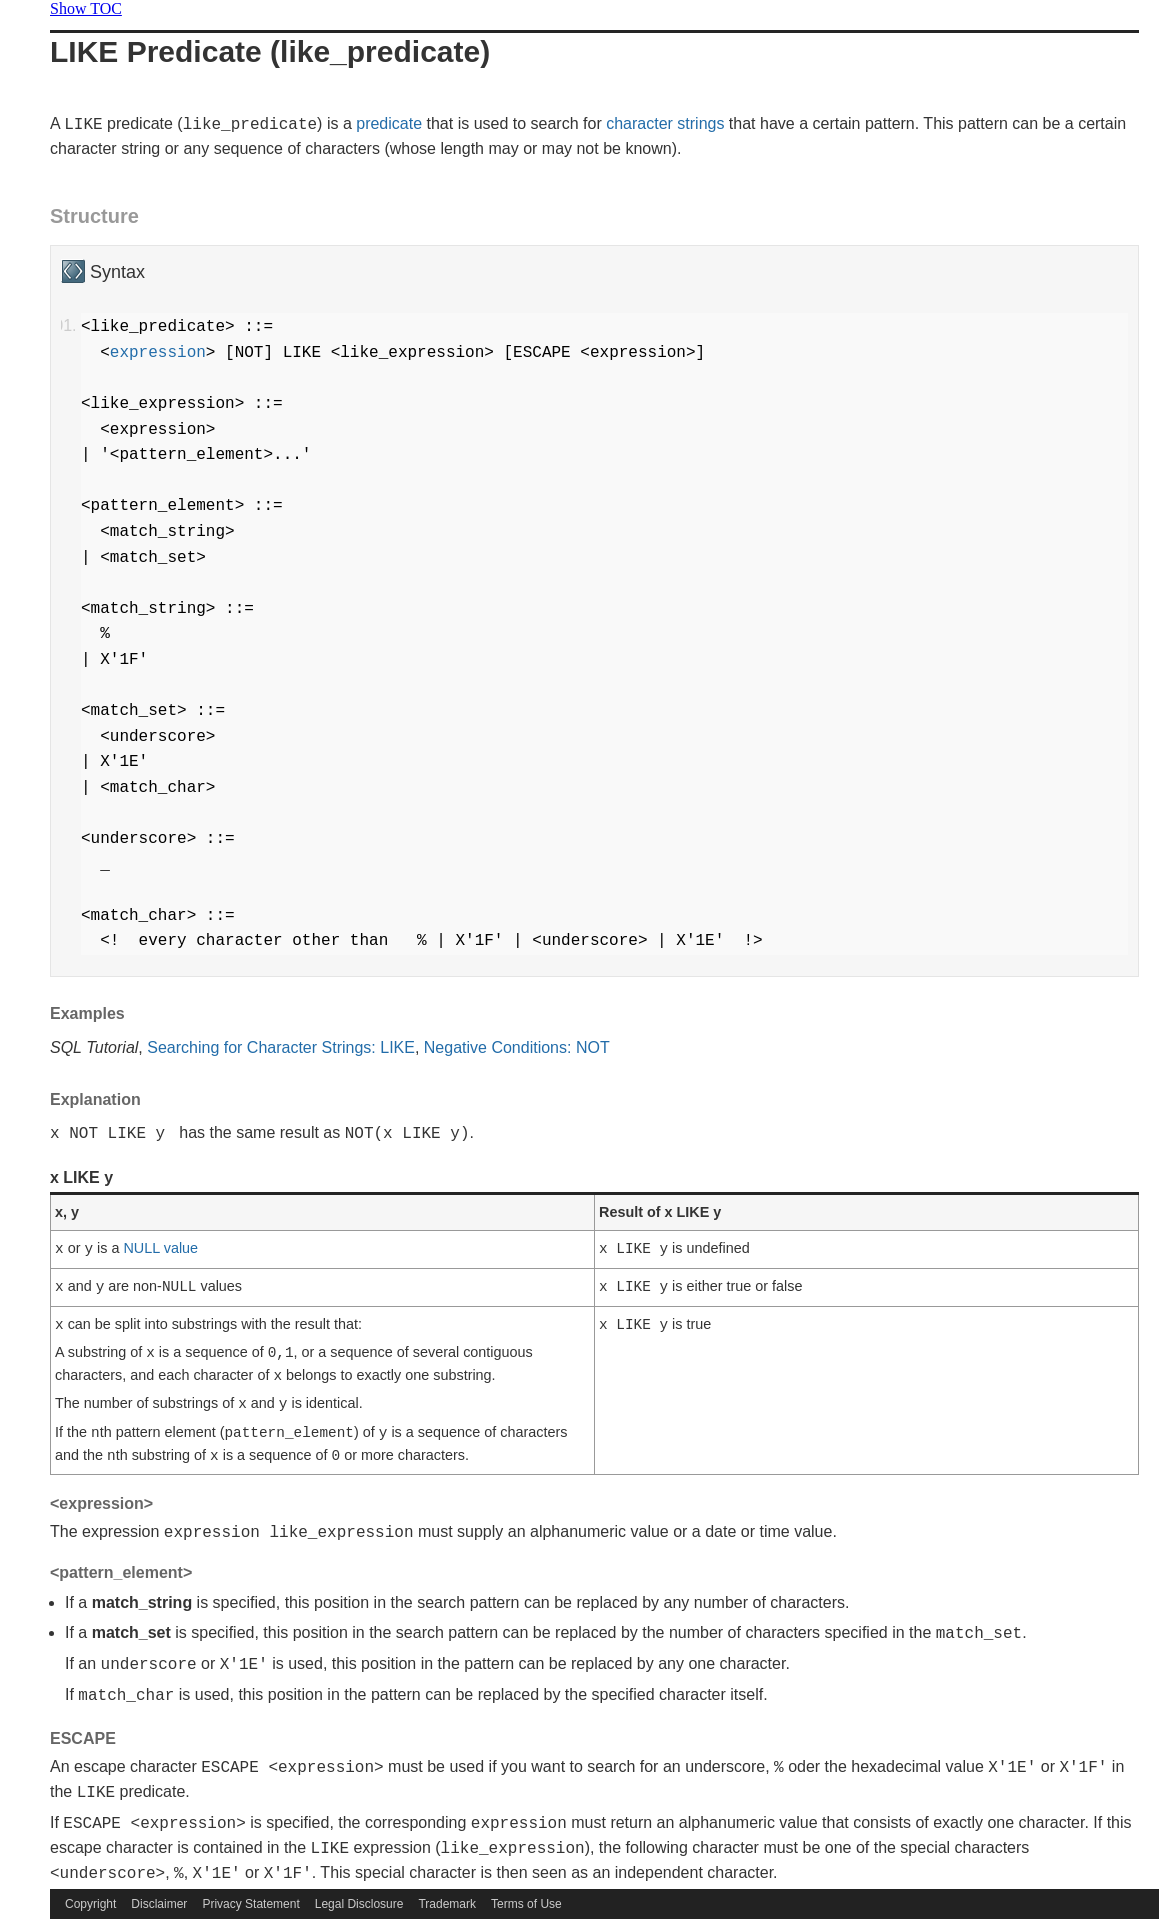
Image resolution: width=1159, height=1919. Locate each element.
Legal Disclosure (359, 1904)
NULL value (160, 1248)
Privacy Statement (250, 1904)
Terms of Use (526, 1904)
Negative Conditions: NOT (517, 1047)
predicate (389, 123)
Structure (94, 216)
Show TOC (86, 8)
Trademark (447, 1904)
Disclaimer (159, 1904)
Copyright (90, 1904)
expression (158, 353)
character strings (665, 123)
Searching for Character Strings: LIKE (281, 1047)
